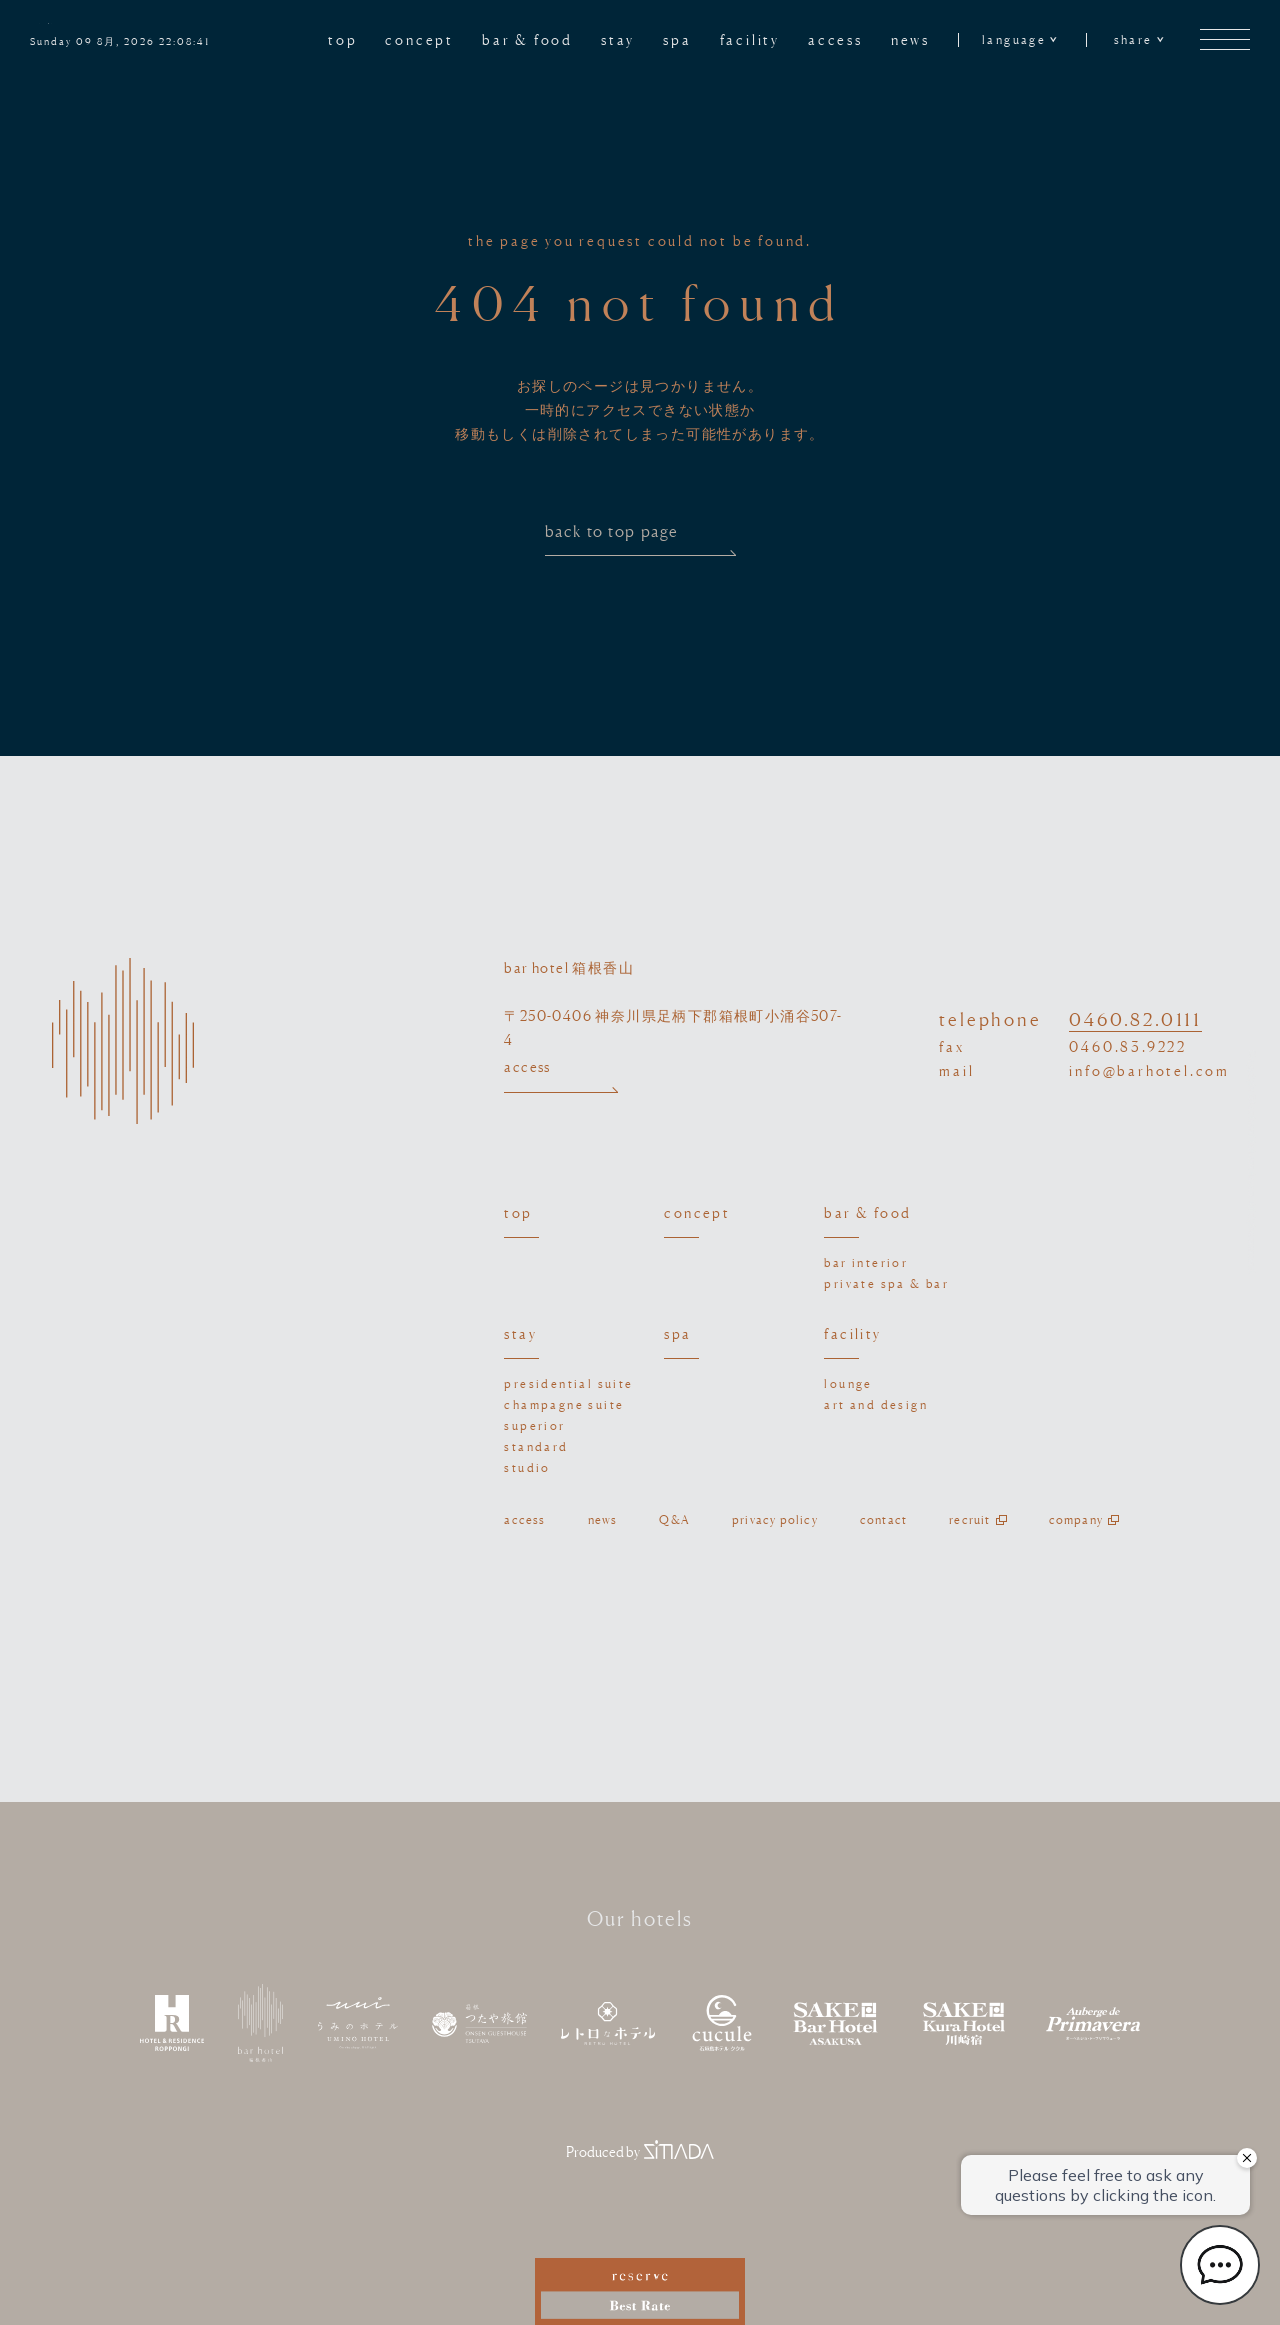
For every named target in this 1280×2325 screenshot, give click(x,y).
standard (536, 1446)
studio (527, 1467)
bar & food (527, 39)
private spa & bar (886, 1283)
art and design (876, 1404)
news (910, 39)
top (342, 39)
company (1076, 1519)
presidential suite (568, 1383)
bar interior (866, 1262)
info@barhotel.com (1149, 1070)
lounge (848, 1383)
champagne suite (564, 1404)
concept (419, 39)
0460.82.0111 (1135, 1019)
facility (750, 39)
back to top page (640, 539)
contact (883, 1519)
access (835, 39)
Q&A (674, 1519)
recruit (969, 1519)
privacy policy (775, 1519)
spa (677, 39)
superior (534, 1425)
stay (618, 39)
